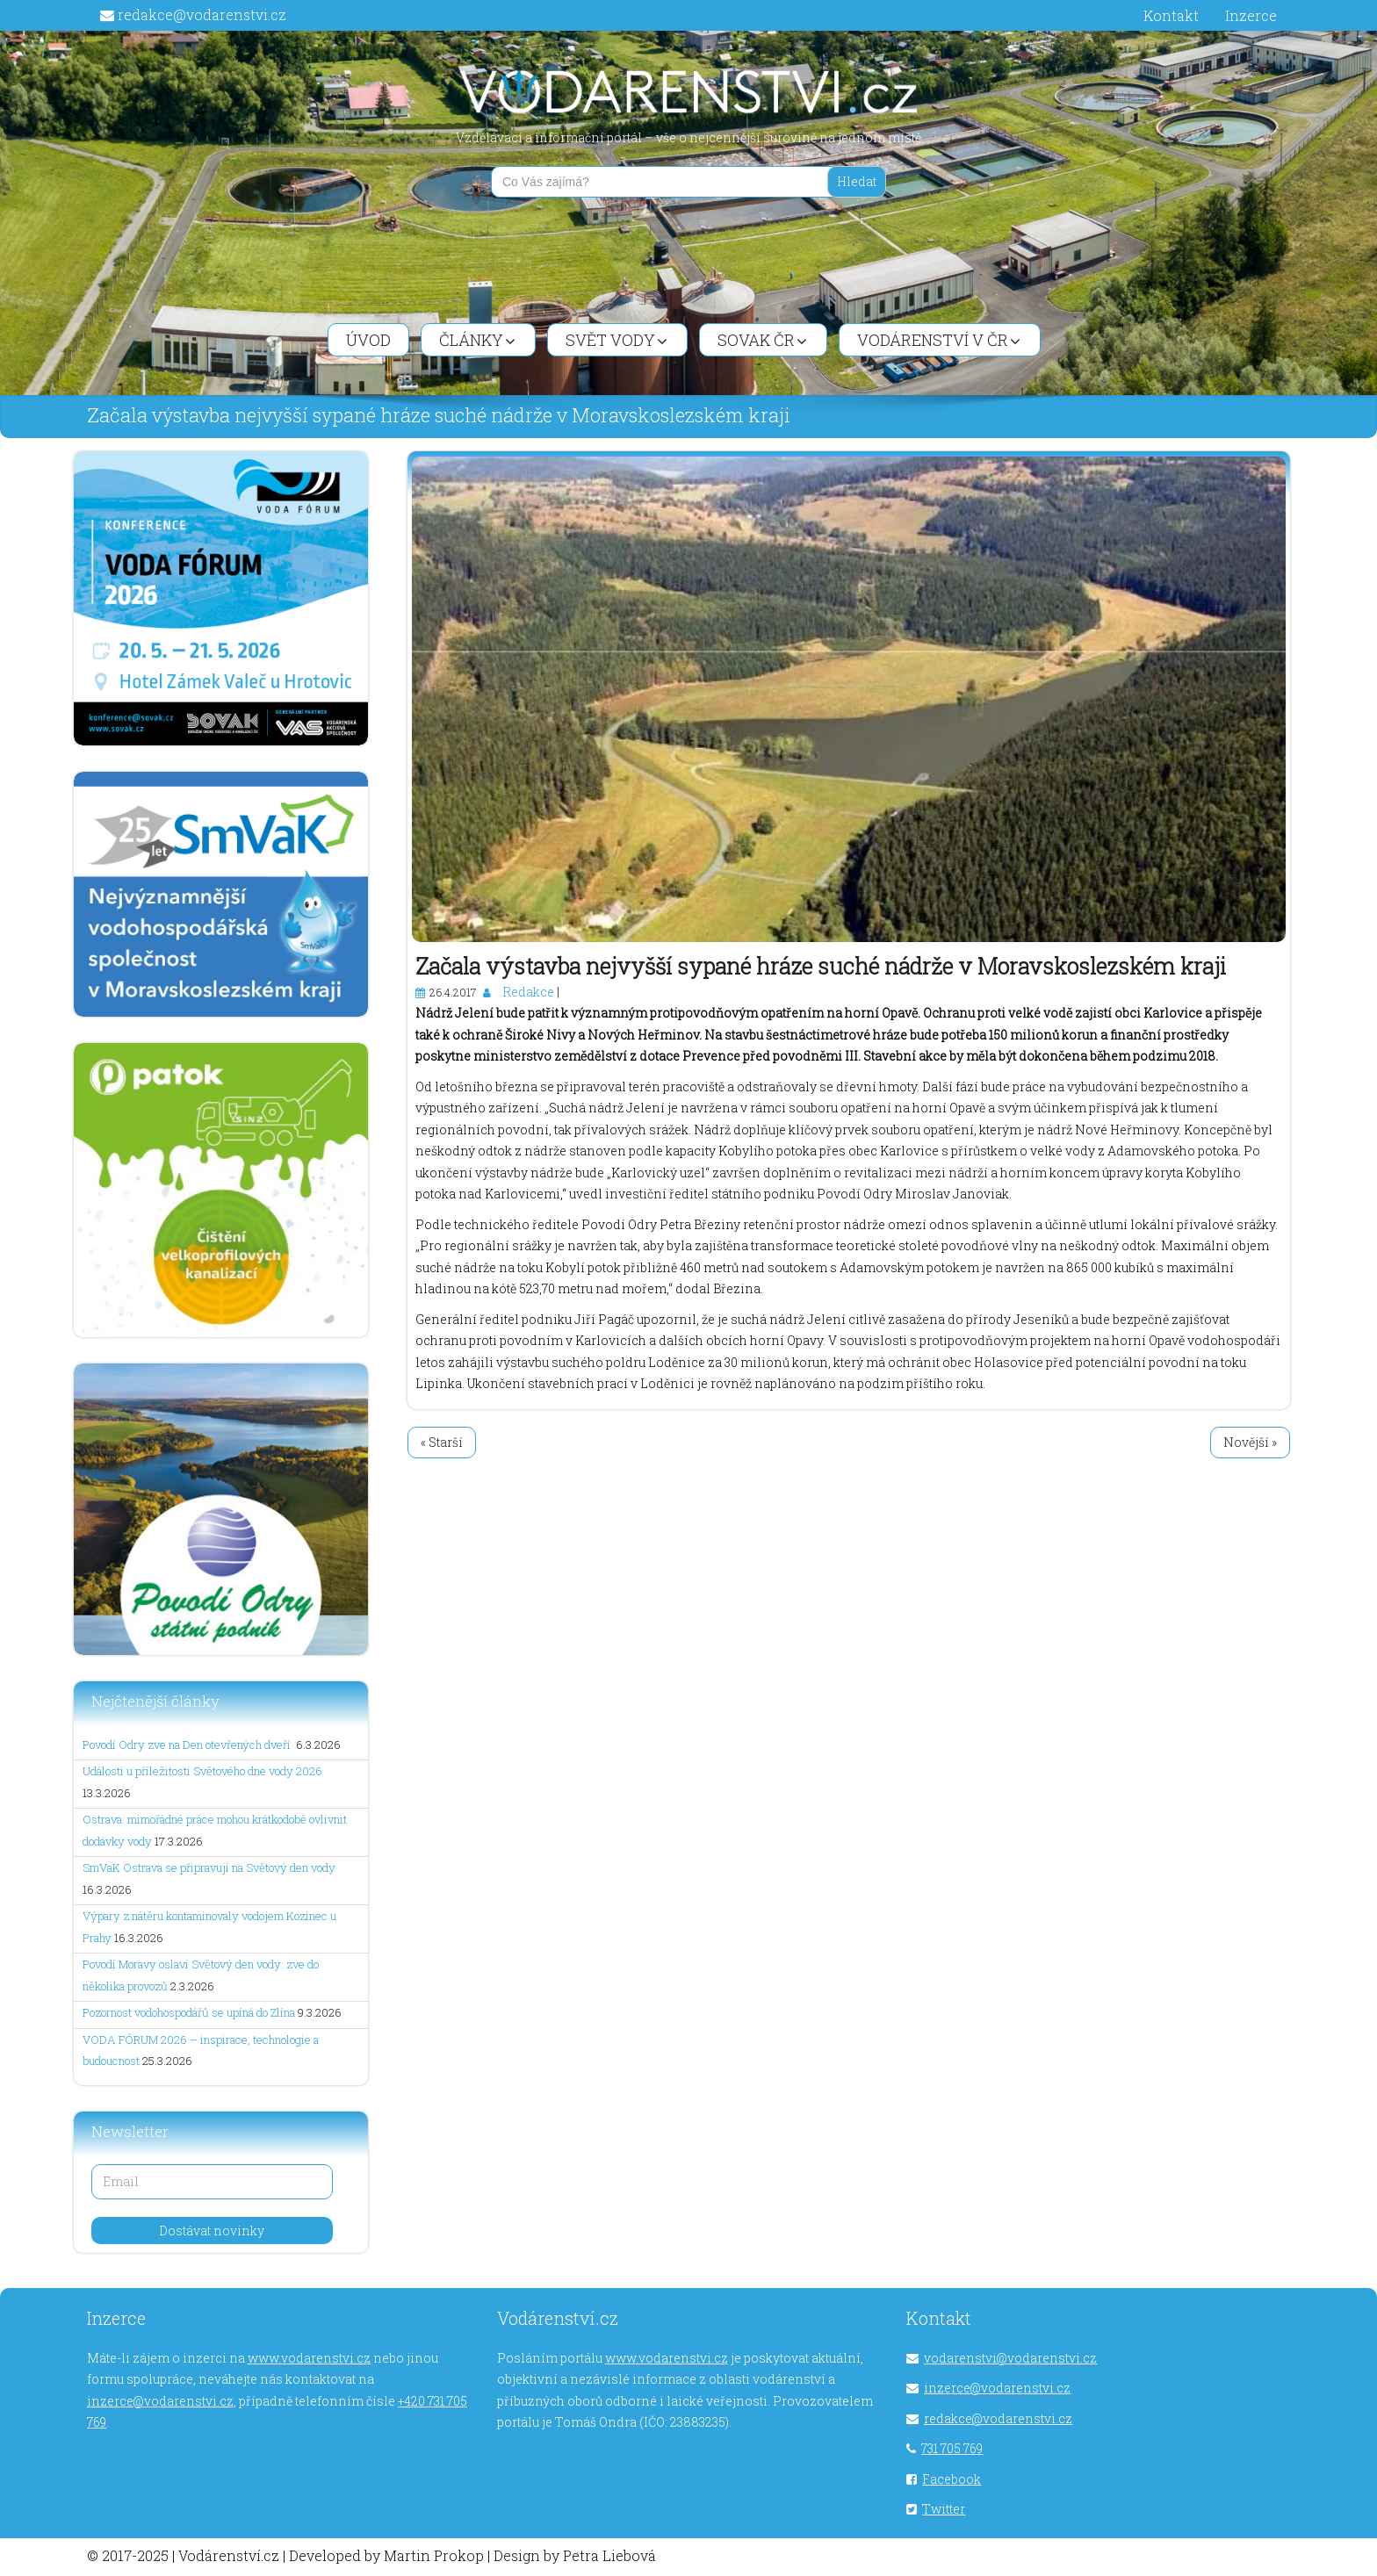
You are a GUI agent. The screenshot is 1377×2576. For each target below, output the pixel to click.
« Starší (442, 1442)
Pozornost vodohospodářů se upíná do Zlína (189, 2012)
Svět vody (616, 339)
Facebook (951, 2479)
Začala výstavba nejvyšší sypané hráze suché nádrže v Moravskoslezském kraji (820, 966)
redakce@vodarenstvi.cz (202, 14)
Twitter (943, 2508)
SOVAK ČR (762, 339)
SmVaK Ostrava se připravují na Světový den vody (209, 1867)
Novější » (1250, 1442)
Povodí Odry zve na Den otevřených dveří (188, 1744)
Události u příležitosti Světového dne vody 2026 (202, 1771)
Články (477, 339)
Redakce (528, 991)
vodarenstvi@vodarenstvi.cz (1010, 2357)
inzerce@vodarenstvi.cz (160, 2401)
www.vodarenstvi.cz (309, 2357)
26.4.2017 (452, 992)
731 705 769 (952, 2448)
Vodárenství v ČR (938, 339)
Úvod (368, 339)
